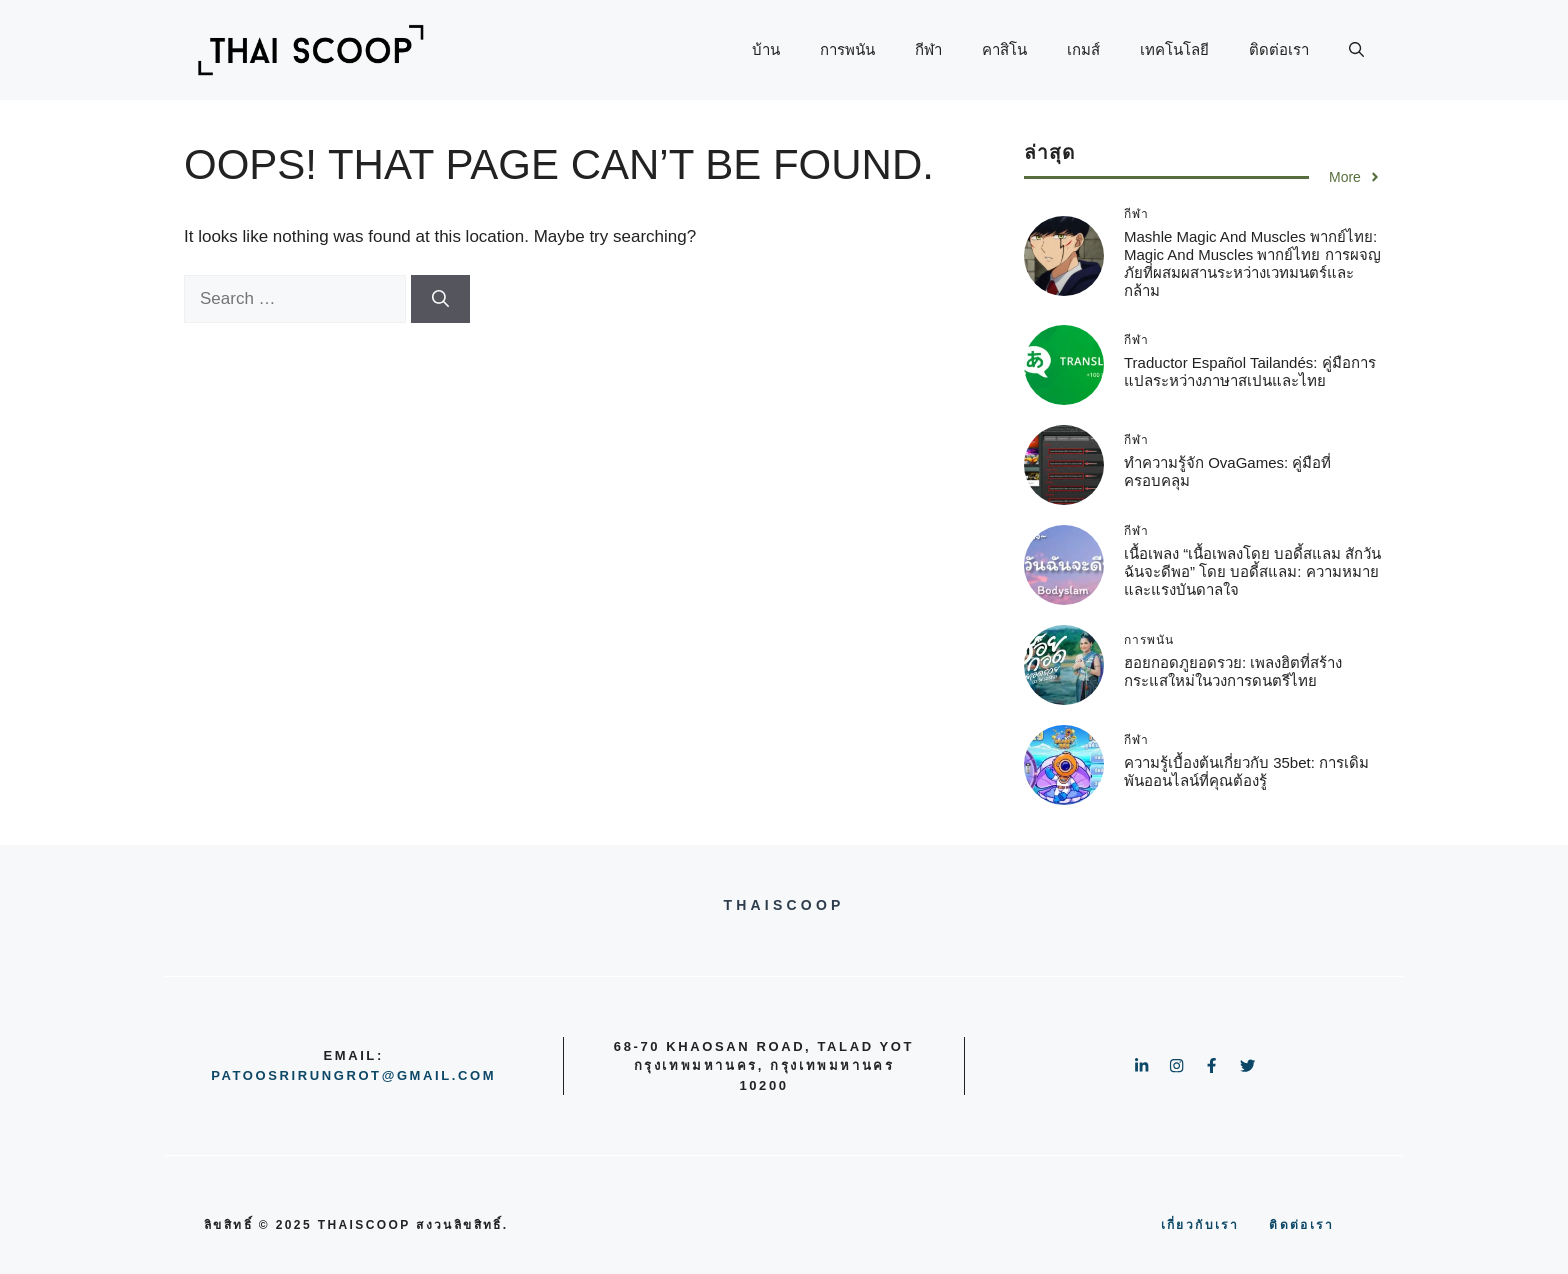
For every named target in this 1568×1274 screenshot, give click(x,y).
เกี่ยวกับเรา (1200, 1225)
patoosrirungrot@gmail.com (353, 1075)
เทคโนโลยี (1174, 49)
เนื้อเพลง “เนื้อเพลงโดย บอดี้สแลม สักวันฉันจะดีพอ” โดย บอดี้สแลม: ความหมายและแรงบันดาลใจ (1253, 571)
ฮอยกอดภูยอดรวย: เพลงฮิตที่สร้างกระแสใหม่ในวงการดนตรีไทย (1233, 671)
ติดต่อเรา (1279, 49)
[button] (1356, 50)
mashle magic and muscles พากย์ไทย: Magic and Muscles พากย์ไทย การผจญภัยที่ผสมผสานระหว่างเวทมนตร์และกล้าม (1252, 263)
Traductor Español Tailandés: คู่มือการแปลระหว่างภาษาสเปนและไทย (1250, 371)
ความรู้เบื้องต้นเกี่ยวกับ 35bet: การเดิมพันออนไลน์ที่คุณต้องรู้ (1246, 771)
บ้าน (766, 49)
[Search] (440, 299)
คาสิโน (1004, 49)
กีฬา (928, 49)
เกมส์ (1083, 49)
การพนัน (847, 49)
